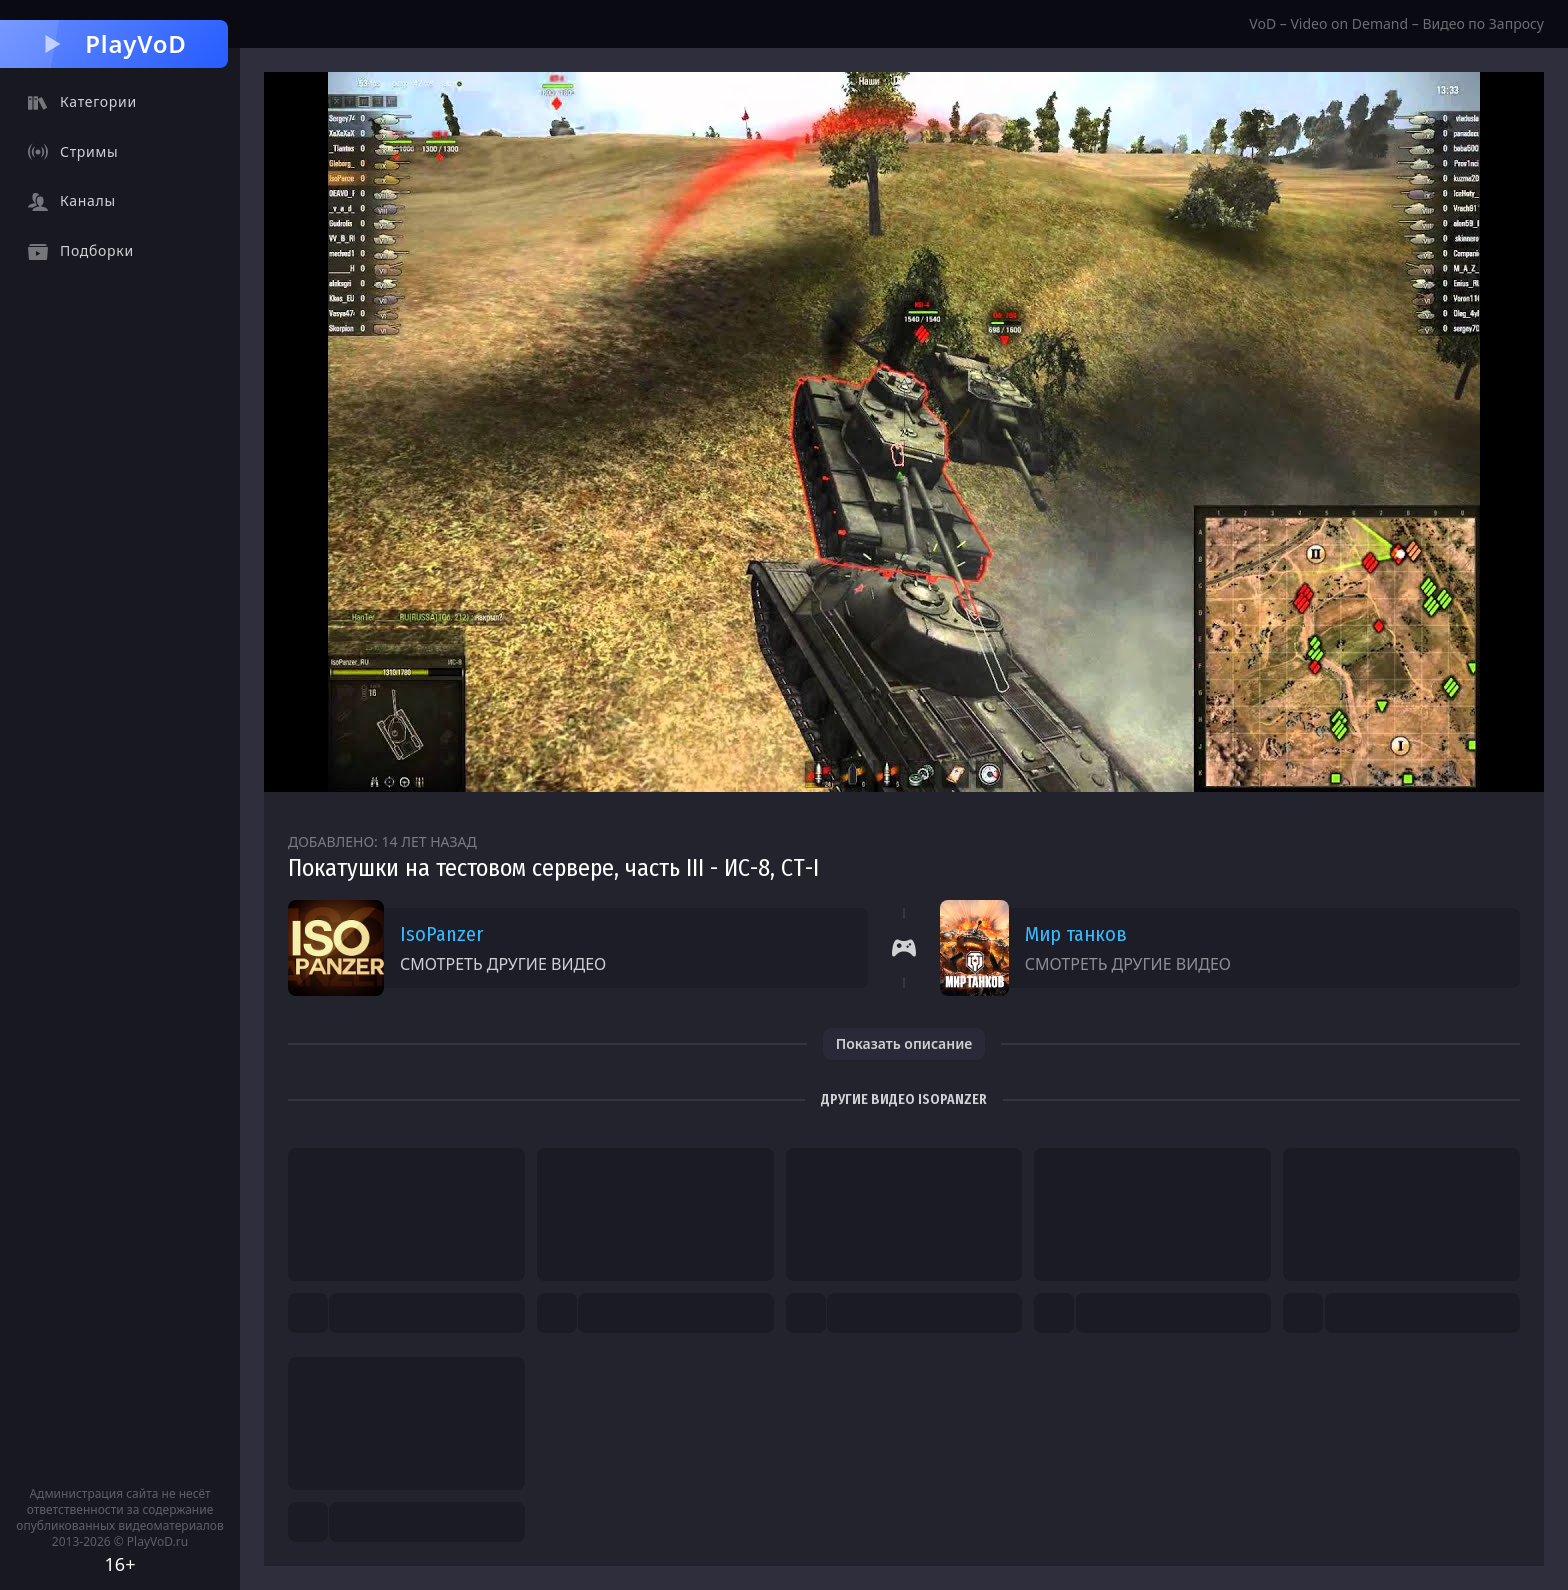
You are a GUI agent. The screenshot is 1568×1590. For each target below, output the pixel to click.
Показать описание (904, 1043)
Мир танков (1076, 934)
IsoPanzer (441, 934)
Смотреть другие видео (503, 964)
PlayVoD (113, 43)
